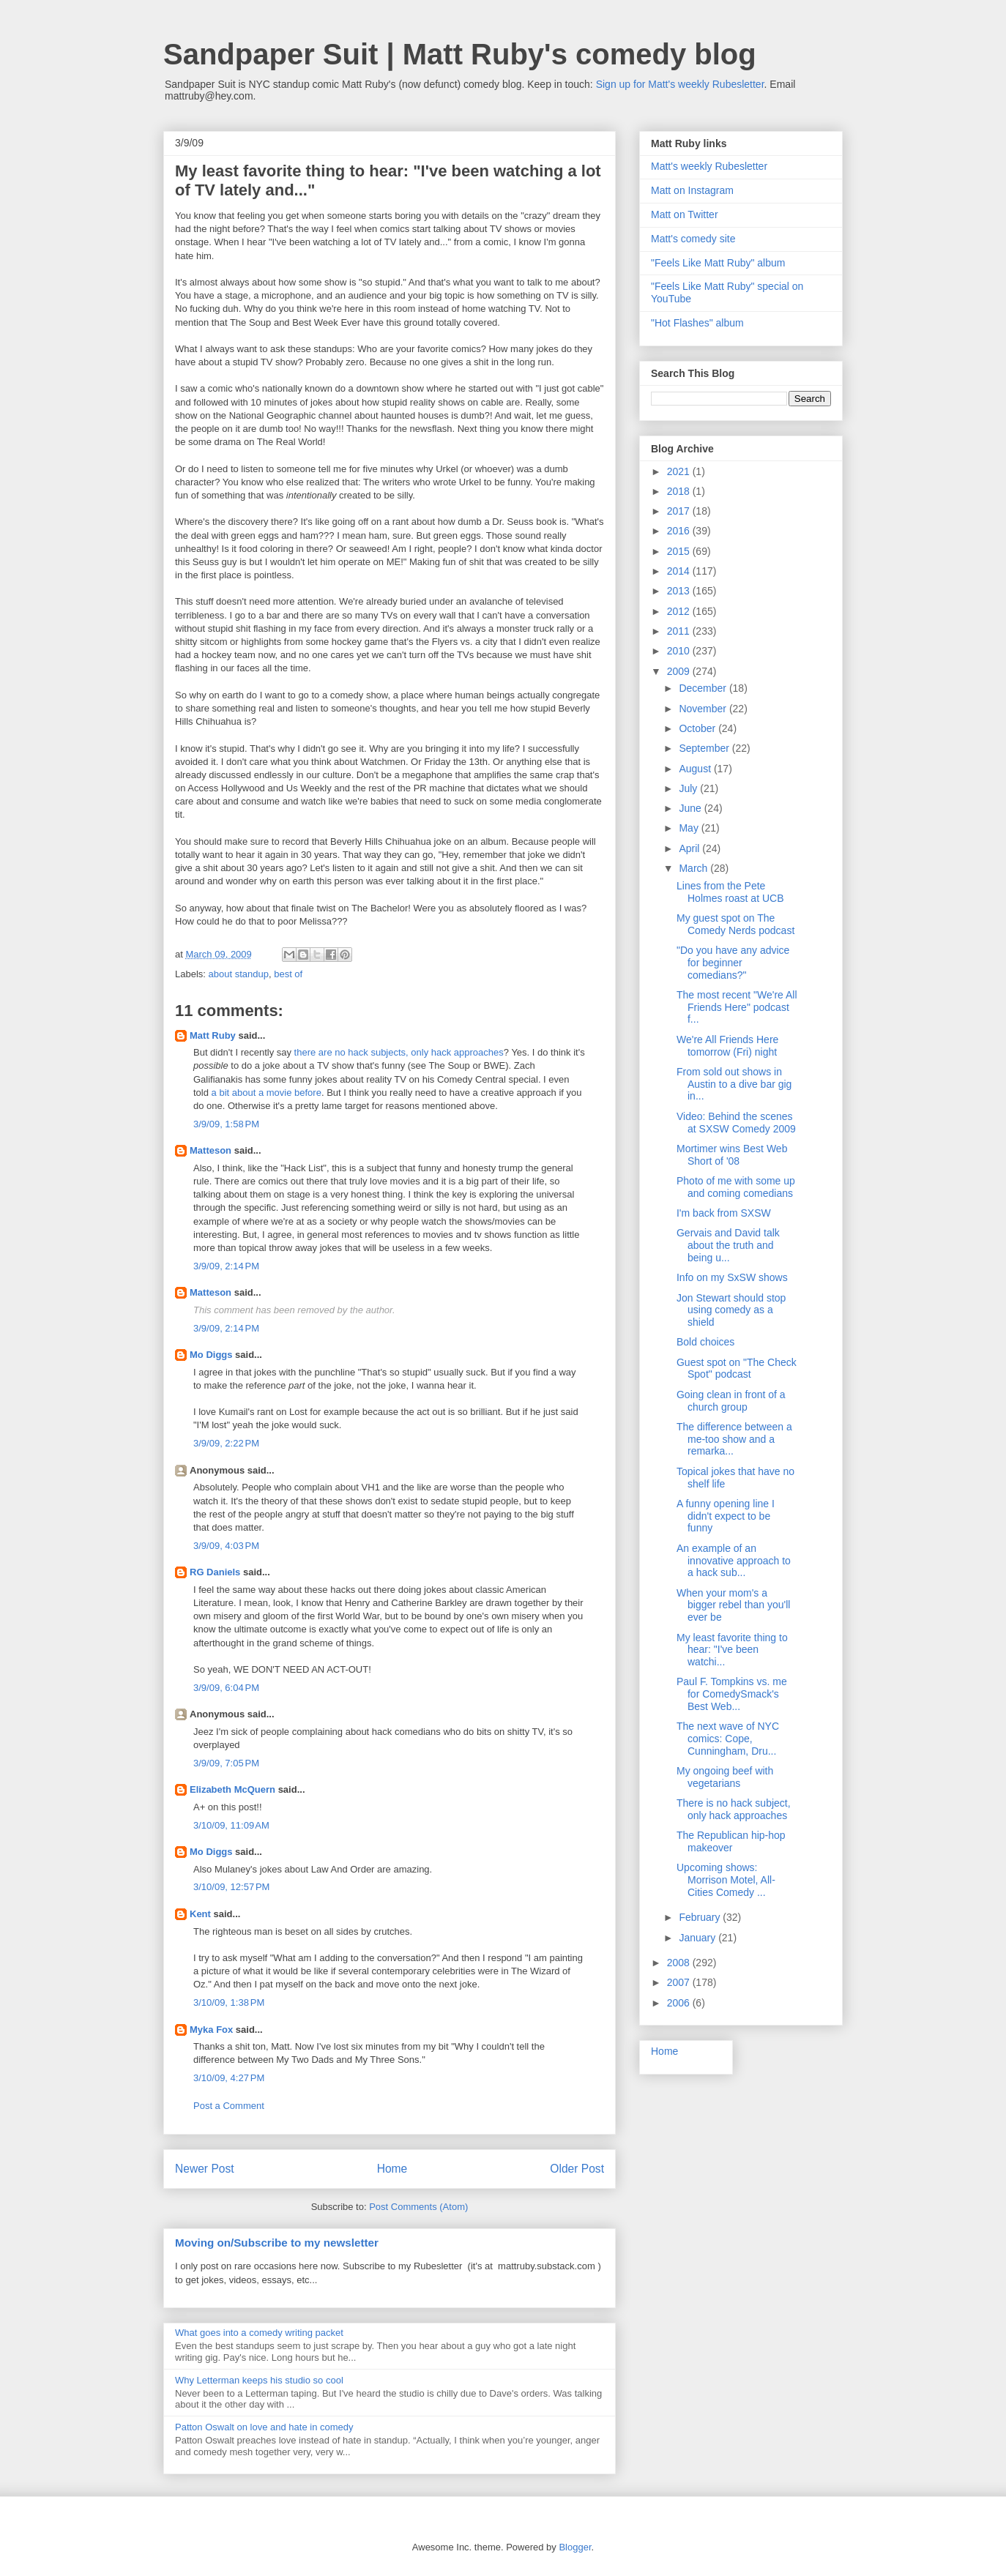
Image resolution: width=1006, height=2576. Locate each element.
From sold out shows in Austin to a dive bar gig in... (734, 1084)
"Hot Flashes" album (697, 323)
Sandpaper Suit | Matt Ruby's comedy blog (459, 54)
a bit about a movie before (266, 1092)
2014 (680, 571)
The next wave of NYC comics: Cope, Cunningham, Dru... (728, 1738)
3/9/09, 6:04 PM (226, 1687)
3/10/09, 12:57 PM (231, 1886)
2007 (680, 1982)
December (704, 688)
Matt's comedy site (693, 238)
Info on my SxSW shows (732, 1277)
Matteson (210, 1150)
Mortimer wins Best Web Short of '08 (732, 1155)
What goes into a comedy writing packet (259, 2332)
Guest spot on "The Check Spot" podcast (737, 1368)
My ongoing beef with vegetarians (725, 1777)
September (705, 748)
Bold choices (705, 1342)
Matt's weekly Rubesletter (709, 166)
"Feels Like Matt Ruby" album (718, 263)
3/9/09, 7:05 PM (226, 1763)
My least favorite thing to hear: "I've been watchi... (732, 1650)
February (701, 1917)
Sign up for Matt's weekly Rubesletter (680, 84)
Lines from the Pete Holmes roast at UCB (730, 892)
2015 (680, 551)
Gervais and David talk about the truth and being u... (728, 1245)
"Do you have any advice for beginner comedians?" (733, 962)
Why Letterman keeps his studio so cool (259, 2380)
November (704, 708)
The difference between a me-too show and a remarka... (734, 1439)
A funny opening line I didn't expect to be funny (726, 1516)
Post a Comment (228, 2105)
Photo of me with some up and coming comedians (736, 1187)
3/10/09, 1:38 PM (228, 2002)
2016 (680, 531)
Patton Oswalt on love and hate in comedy (264, 2427)
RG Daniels (215, 1572)
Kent (200, 1913)
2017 (680, 511)
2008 (680, 1962)
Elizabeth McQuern (232, 1789)
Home (392, 2168)
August (696, 768)
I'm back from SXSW (724, 1213)
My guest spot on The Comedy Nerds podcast (735, 924)
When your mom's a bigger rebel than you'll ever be (733, 1605)
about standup (239, 973)
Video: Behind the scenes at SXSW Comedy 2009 (736, 1122)
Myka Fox (211, 2029)
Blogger (575, 2547)
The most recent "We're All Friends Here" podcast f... (737, 1007)
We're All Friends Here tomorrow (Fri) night (727, 1046)
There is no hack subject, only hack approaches (734, 1809)
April (690, 848)
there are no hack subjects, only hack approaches (399, 1052)
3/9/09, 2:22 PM (226, 1443)
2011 (680, 631)
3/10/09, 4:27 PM (228, 2077)
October (698, 728)
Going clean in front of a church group (731, 1401)
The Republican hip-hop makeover (731, 1841)
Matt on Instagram (692, 190)
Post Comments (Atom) (418, 2206)
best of (288, 973)
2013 (680, 591)
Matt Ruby (213, 1035)
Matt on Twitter (684, 214)
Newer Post (204, 2168)
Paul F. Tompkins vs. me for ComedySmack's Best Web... (732, 1694)
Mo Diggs (211, 1354)
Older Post (577, 2168)
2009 (680, 671)
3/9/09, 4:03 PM (226, 1545)
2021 (680, 471)
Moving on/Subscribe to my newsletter (277, 2242)
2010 (680, 651)
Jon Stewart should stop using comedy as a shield (731, 1310)
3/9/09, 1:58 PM (226, 1124)
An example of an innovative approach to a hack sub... (734, 1560)
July (689, 788)
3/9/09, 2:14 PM (226, 1266)
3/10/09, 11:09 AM (231, 1825)
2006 (680, 2003)
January (698, 1938)
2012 (680, 611)
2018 (680, 491)
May (690, 828)
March (694, 868)
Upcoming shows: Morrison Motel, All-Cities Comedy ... (726, 1880)
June (691, 808)
